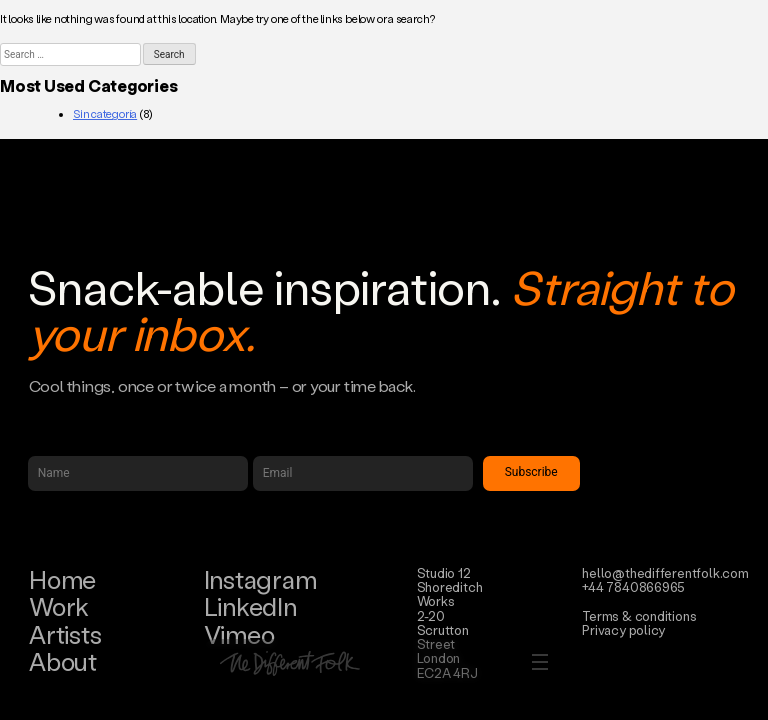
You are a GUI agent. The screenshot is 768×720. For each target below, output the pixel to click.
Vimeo (239, 634)
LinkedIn (250, 606)
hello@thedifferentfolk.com (665, 572)
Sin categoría (105, 114)
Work (59, 606)
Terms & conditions (639, 615)
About (63, 661)
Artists (65, 634)
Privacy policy (623, 629)
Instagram (260, 579)
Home (62, 579)
